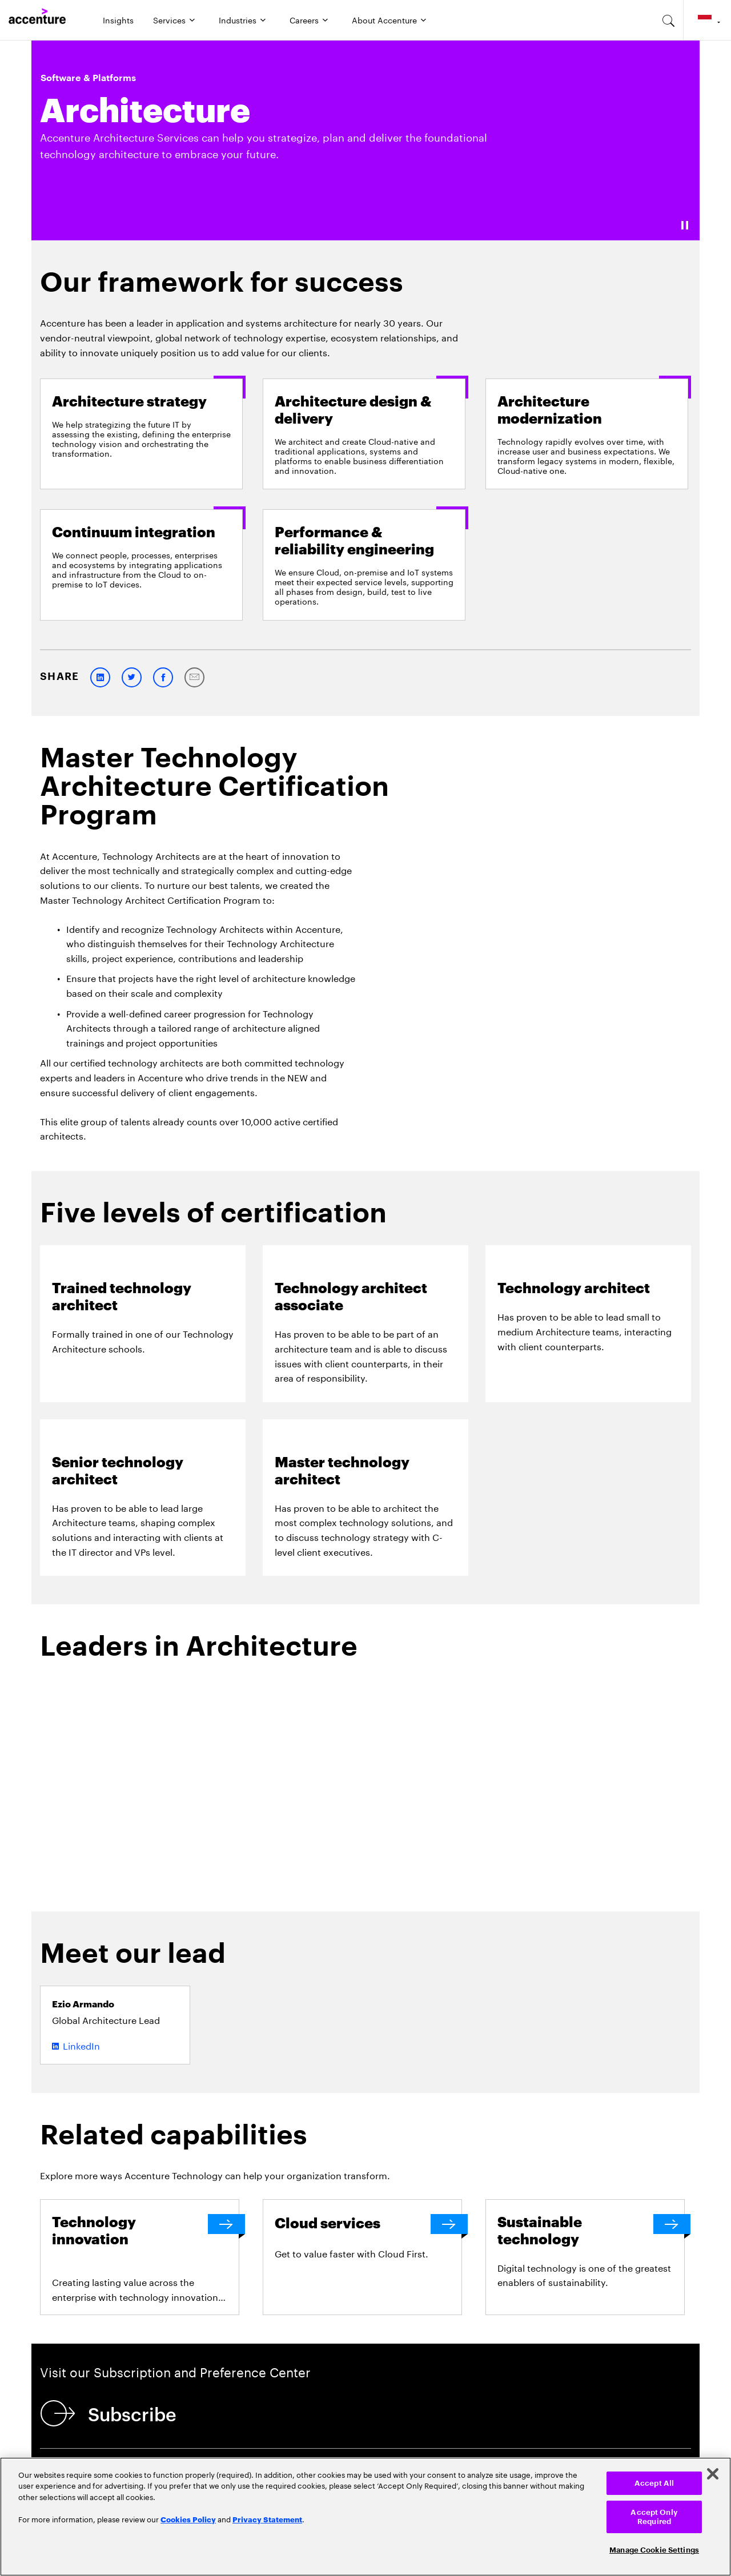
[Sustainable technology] (590, 2231)
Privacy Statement (267, 2519)
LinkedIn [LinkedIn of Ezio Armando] (81, 2045)
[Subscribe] (111, 2413)
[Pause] (684, 225)
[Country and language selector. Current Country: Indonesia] (707, 20)
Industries (237, 19)
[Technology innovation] (145, 2231)
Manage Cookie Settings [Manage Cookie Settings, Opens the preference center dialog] (654, 2550)
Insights (118, 19)
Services (169, 19)
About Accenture (384, 19)
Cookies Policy (188, 2519)
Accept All (654, 2483)
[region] (365, 2516)
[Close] (712, 2473)
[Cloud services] (368, 2224)
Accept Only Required (653, 2517)
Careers (304, 19)
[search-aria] (668, 20)
